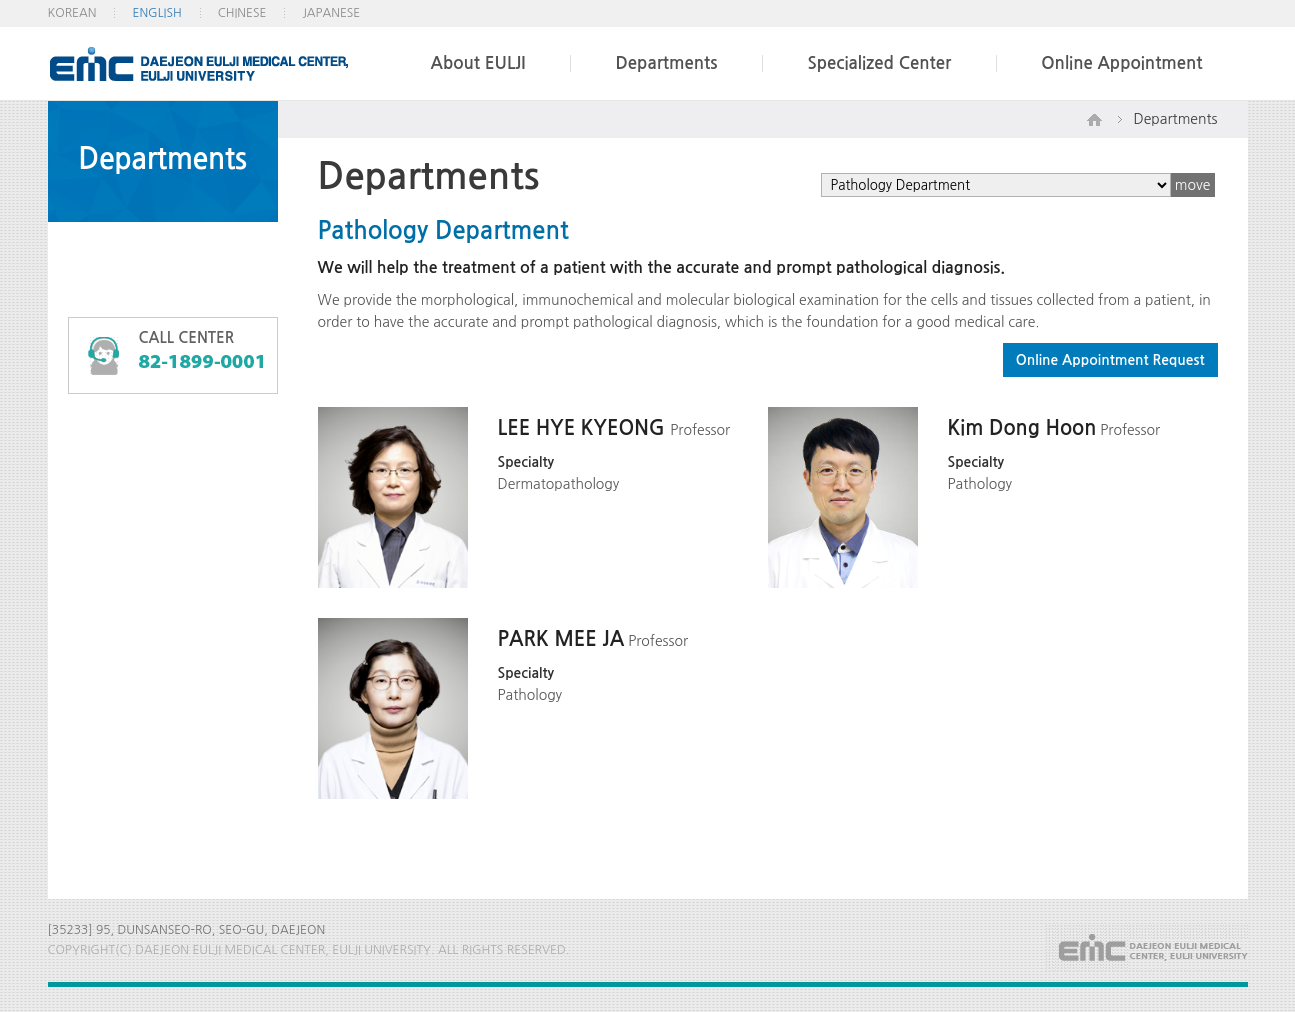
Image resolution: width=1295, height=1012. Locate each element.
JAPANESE (331, 13)
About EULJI (478, 63)
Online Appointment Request (1110, 360)
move (1193, 185)
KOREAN (72, 13)
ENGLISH (156, 13)
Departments (666, 63)
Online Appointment (1121, 63)
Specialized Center (879, 63)
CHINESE (242, 13)
